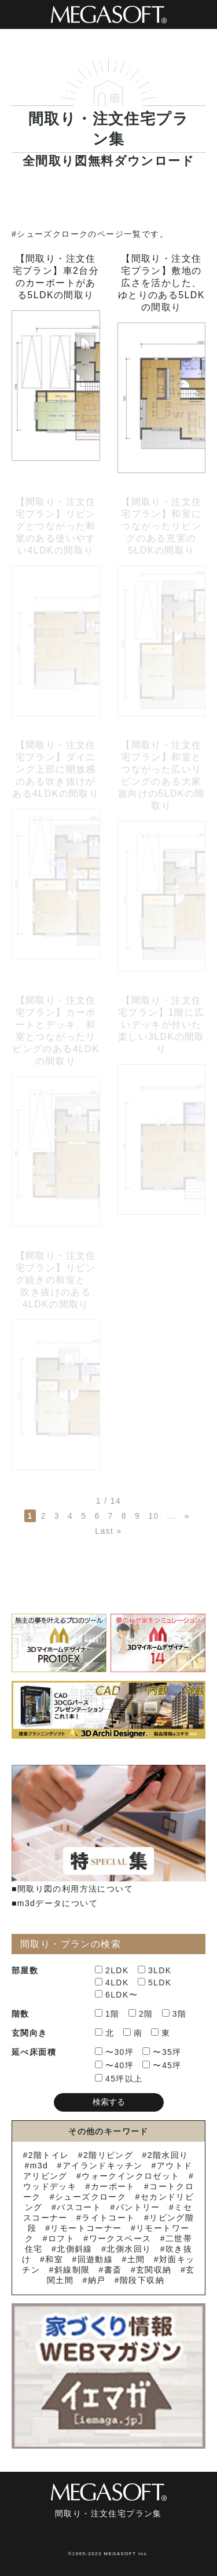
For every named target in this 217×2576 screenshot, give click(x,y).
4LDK (112, 1982)
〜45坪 (161, 2065)
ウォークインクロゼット (130, 2176)
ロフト (61, 2238)
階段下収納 (142, 2280)
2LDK (112, 1970)
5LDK (155, 1982)
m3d (39, 2165)
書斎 (113, 2269)
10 (153, 1515)
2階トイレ (48, 2155)
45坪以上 (119, 2078)
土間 (136, 2259)
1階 (107, 2013)
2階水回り (168, 2155)
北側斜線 (75, 2248)
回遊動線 (95, 2259)
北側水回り (128, 2248)
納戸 (97, 2280)
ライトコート (108, 2217)
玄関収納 (154, 2269)
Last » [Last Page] (108, 1531)
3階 (174, 2013)
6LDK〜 (116, 1994)
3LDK (155, 1970)
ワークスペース (120, 2238)
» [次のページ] (186, 1515)
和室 (54, 2259)
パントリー (138, 2207)
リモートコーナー (86, 2228)
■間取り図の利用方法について (72, 1888)
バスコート (79, 2207)
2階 (140, 2013)
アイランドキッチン (102, 2165)
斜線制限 (72, 2269)
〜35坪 (161, 2052)
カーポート (113, 2186)
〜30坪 (114, 2052)
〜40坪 (114, 2065)
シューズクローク (90, 2196)
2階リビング (108, 2155)
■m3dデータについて (55, 1903)
